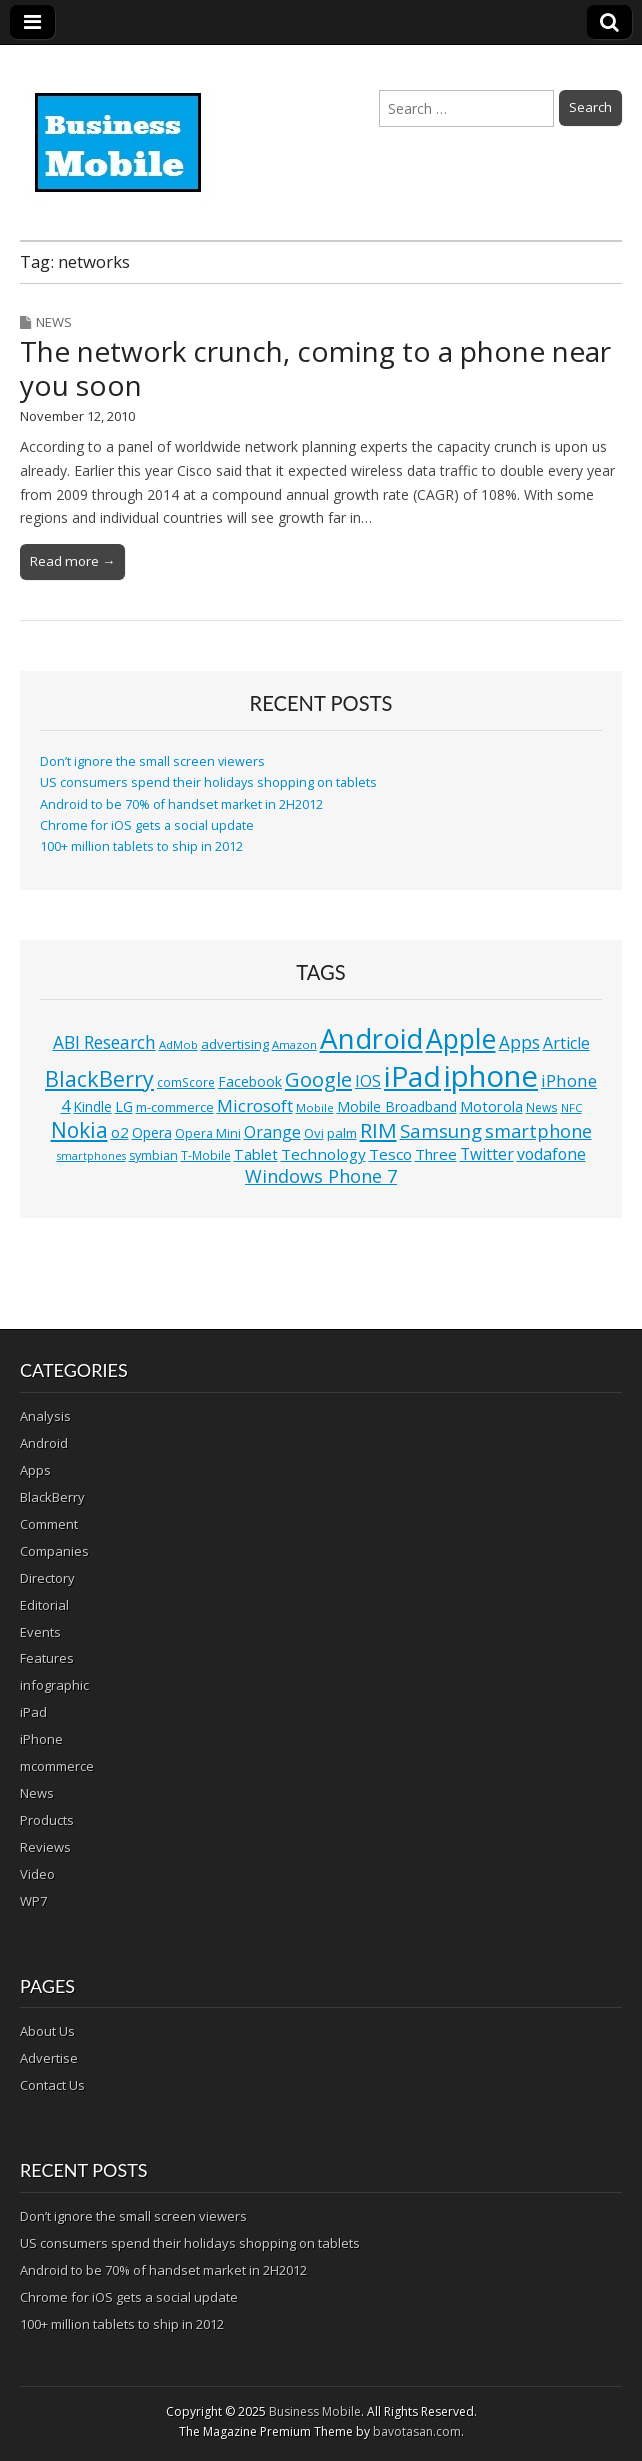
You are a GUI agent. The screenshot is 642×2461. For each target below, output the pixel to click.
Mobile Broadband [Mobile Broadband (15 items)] (397, 1106)
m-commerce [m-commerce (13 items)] (175, 1107)
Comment (49, 1524)
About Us (47, 2031)
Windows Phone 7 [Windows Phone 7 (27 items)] (321, 1176)
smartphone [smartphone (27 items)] (538, 1131)
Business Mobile (315, 2411)
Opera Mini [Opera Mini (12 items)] (208, 1133)
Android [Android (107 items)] (371, 1038)
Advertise (49, 2058)
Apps (35, 1470)
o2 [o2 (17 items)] (120, 1132)
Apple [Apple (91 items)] (461, 1039)
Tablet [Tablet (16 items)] (256, 1154)
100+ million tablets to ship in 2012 (141, 846)
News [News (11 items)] (542, 1107)
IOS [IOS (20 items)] (368, 1081)
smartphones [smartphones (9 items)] (91, 1156)
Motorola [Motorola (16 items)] (491, 1106)
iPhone (41, 1739)
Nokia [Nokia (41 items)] (79, 1130)
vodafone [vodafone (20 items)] (551, 1154)
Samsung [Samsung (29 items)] (441, 1130)
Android (44, 1443)
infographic (54, 1685)
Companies (54, 1551)
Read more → (72, 561)
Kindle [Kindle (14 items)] (93, 1106)
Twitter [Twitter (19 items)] (487, 1154)
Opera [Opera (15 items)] (152, 1132)
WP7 (33, 1901)
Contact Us (52, 2085)
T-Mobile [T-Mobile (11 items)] (206, 1155)
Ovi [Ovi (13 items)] (314, 1133)
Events (40, 1632)
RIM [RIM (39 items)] (378, 1130)
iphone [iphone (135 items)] (491, 1076)
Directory (47, 1578)
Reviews (45, 1847)
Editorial (44, 1605)
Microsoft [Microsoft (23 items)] (255, 1105)
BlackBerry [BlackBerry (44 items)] (99, 1078)
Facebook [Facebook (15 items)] (250, 1081)
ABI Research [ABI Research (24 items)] (104, 1042)
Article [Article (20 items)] (566, 1043)
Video (37, 1874)
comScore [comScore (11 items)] (186, 1082)
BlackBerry (52, 1497)
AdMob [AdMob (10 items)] (178, 1044)
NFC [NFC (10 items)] (571, 1107)
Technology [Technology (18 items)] (323, 1154)
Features (47, 1658)
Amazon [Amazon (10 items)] (294, 1044)
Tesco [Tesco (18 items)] (390, 1154)
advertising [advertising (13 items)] (235, 1044)
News (54, 322)
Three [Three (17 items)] (436, 1154)
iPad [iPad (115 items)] (412, 1076)
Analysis (45, 1416)
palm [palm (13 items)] (342, 1133)
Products (47, 1820)
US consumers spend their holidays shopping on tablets (208, 782)
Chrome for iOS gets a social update (147, 825)
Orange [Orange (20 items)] (272, 1132)
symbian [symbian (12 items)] (153, 1155)
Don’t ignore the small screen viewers (152, 761)
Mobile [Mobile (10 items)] (315, 1107)
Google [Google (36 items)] (318, 1079)
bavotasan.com (417, 2431)
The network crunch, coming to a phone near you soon (315, 368)
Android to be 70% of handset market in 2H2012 (181, 804)
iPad (33, 1712)
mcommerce (57, 1766)
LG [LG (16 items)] (124, 1106)
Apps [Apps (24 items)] (519, 1042)
